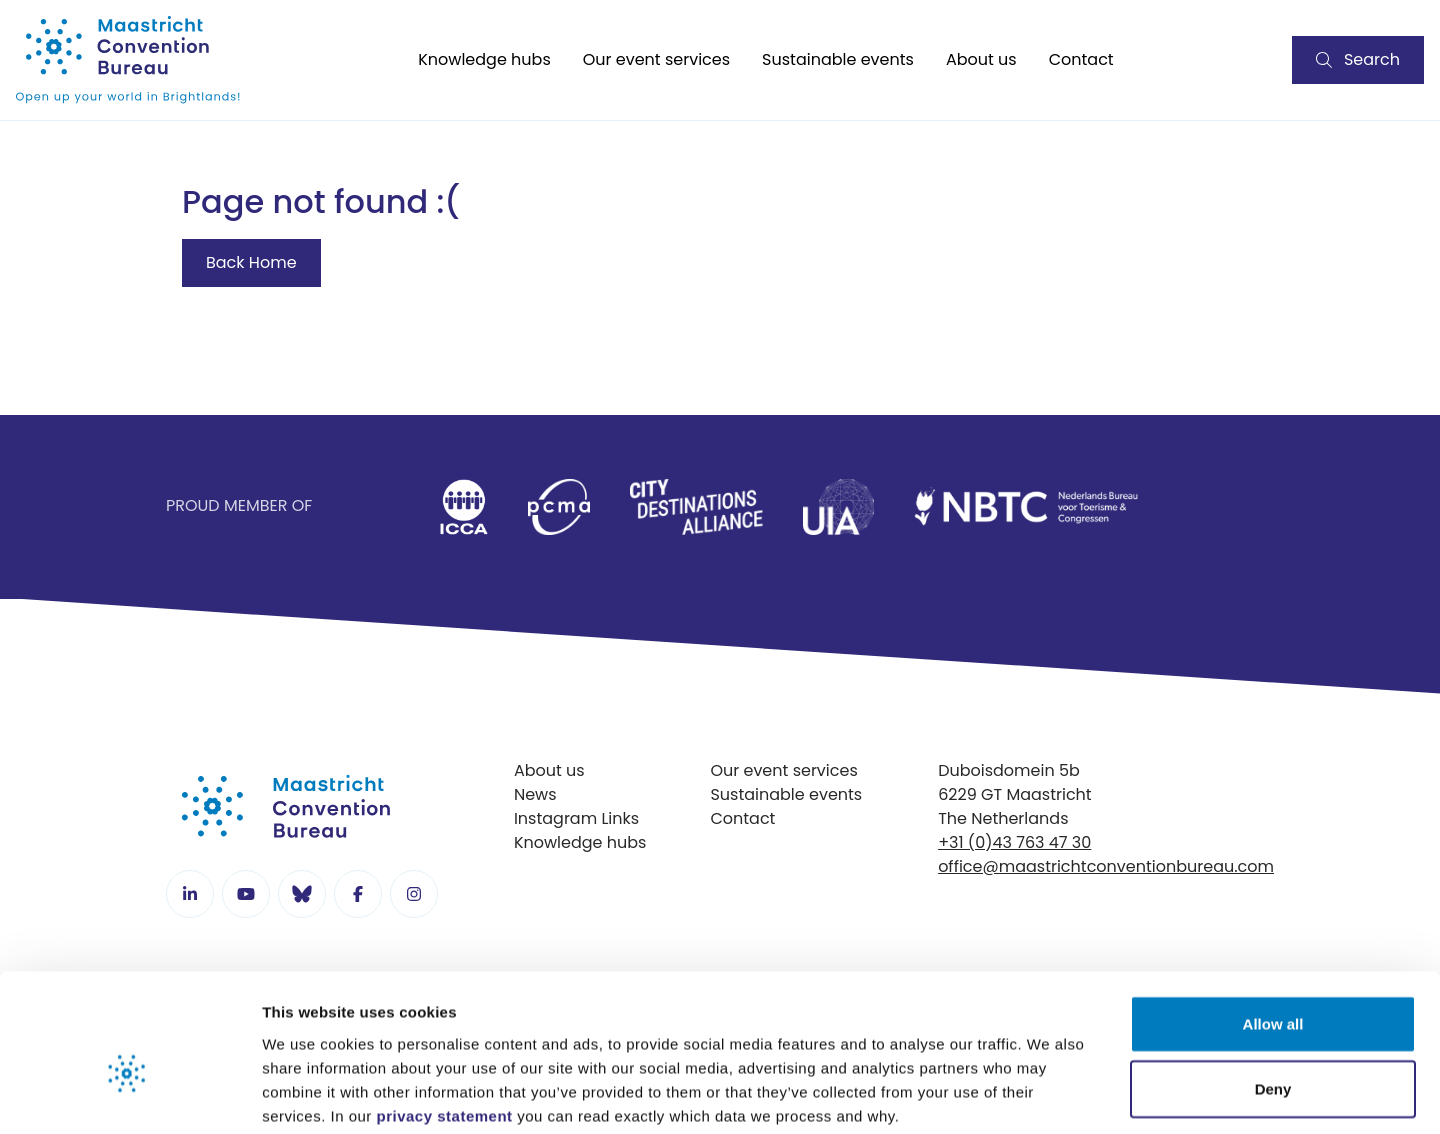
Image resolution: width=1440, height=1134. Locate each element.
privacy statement (445, 1013)
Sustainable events (838, 59)
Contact (1081, 59)
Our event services (656, 59)
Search (1358, 59)
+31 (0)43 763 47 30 (1014, 842)
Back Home (251, 262)
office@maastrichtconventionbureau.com (1106, 866)
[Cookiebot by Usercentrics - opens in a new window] (129, 1095)
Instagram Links (576, 818)
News (535, 794)
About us (981, 59)
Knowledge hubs (484, 59)
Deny (1273, 987)
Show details (1049, 1094)
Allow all (1273, 921)
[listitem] (463, 507)
